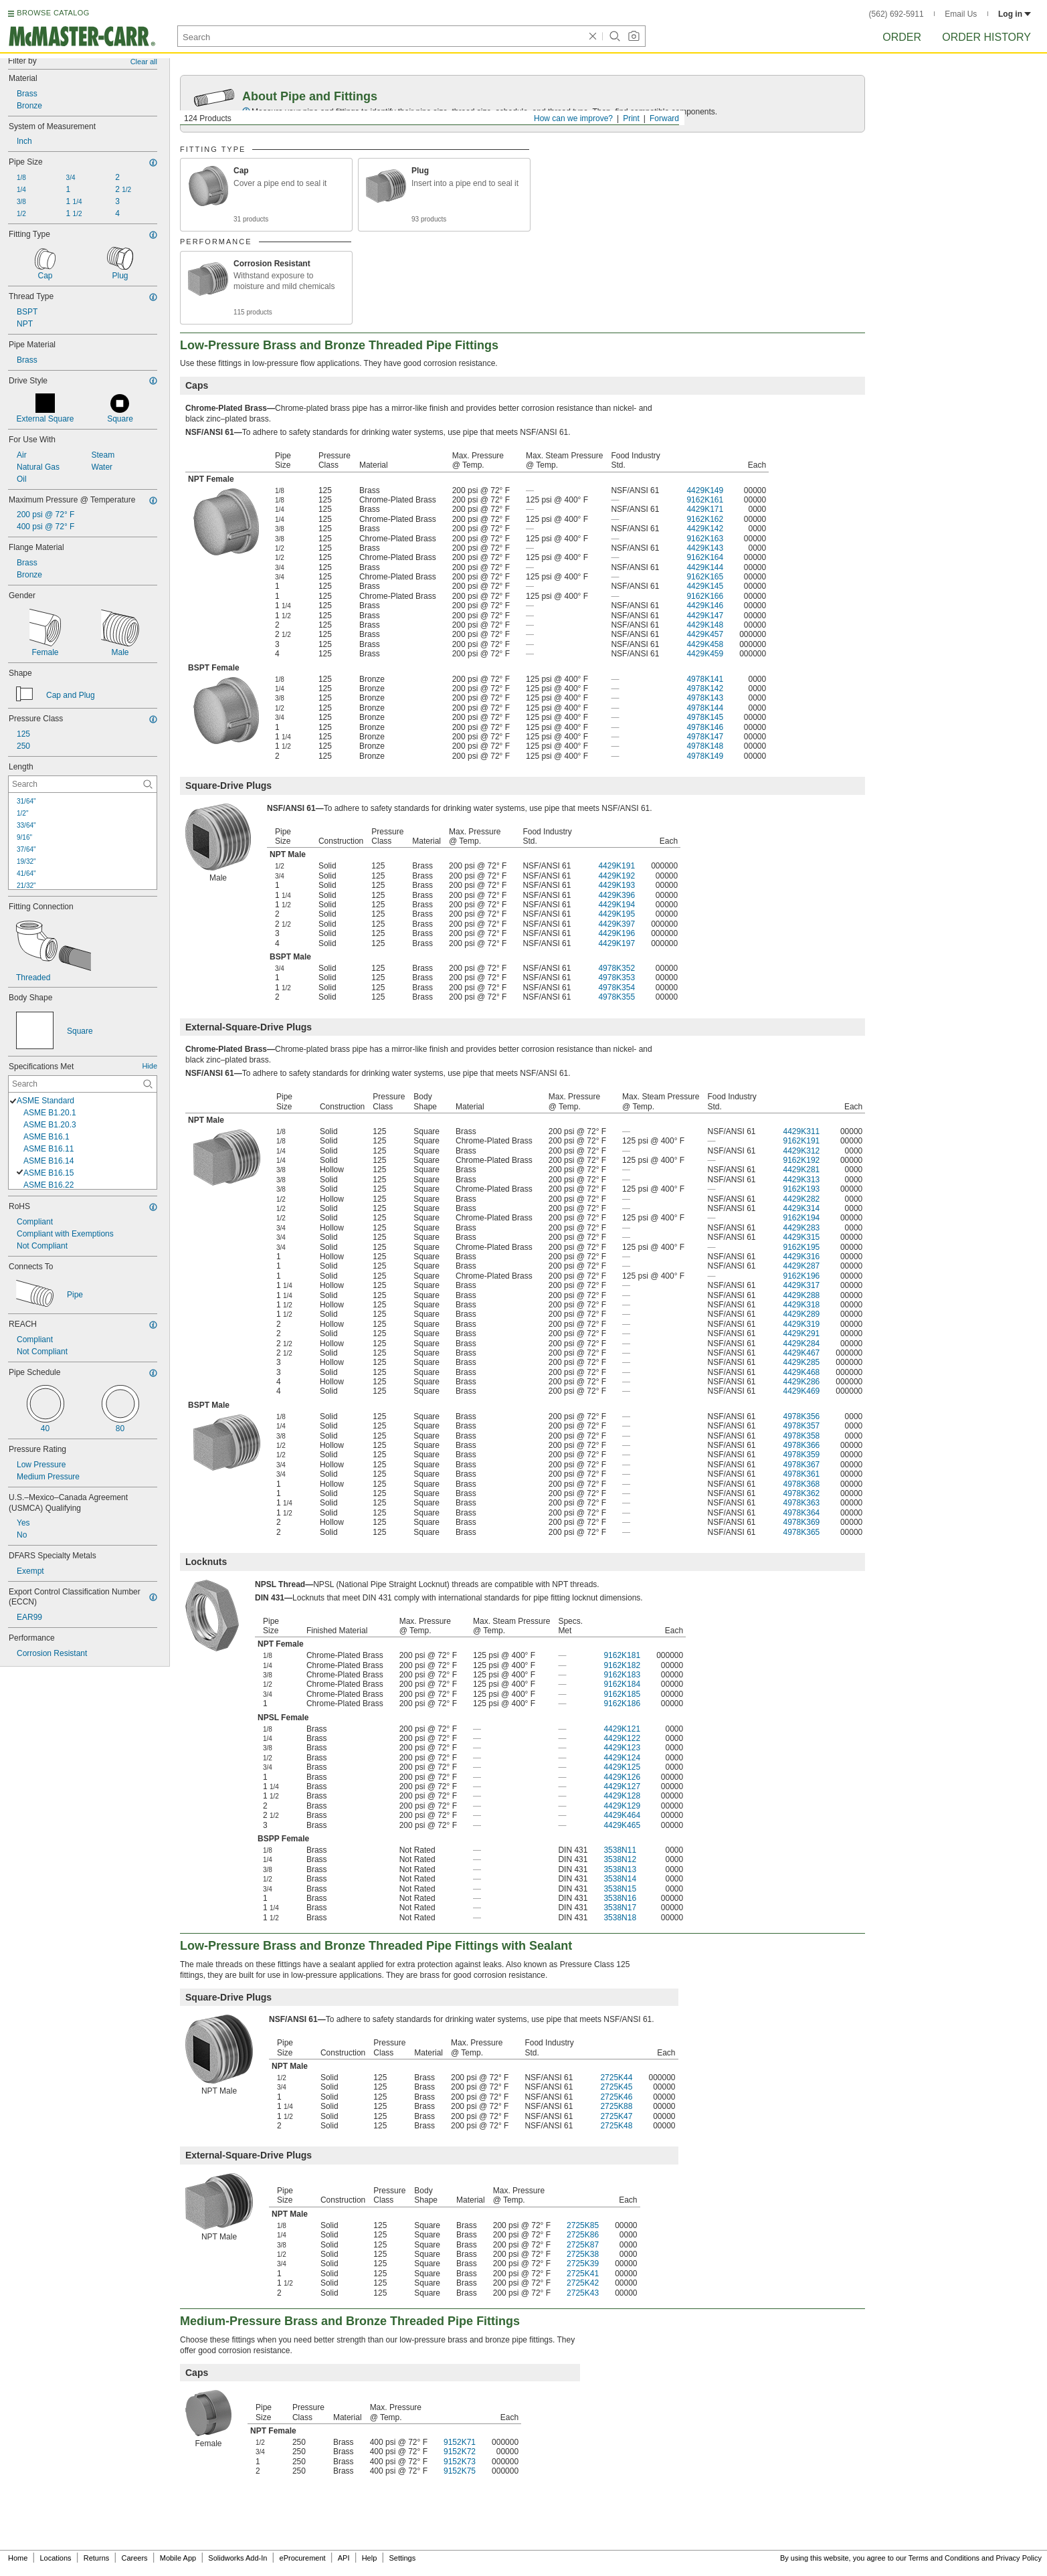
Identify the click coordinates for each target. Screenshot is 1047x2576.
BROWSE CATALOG (53, 13)
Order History (986, 37)
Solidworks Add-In (237, 2558)
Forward (664, 118)
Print (631, 118)
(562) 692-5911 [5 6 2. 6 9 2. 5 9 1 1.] (896, 14)
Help (369, 2558)
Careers (134, 2558)
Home (17, 2558)
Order (901, 37)
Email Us (961, 14)
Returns (97, 2558)
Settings (402, 2558)
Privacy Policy (1019, 2558)
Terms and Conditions (944, 2558)
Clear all (143, 62)
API (344, 2558)
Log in (1014, 14)
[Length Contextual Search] (82, 784)
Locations (56, 2558)
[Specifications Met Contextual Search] (82, 1084)
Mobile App (178, 2558)
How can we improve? (573, 118)
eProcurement (303, 2558)
